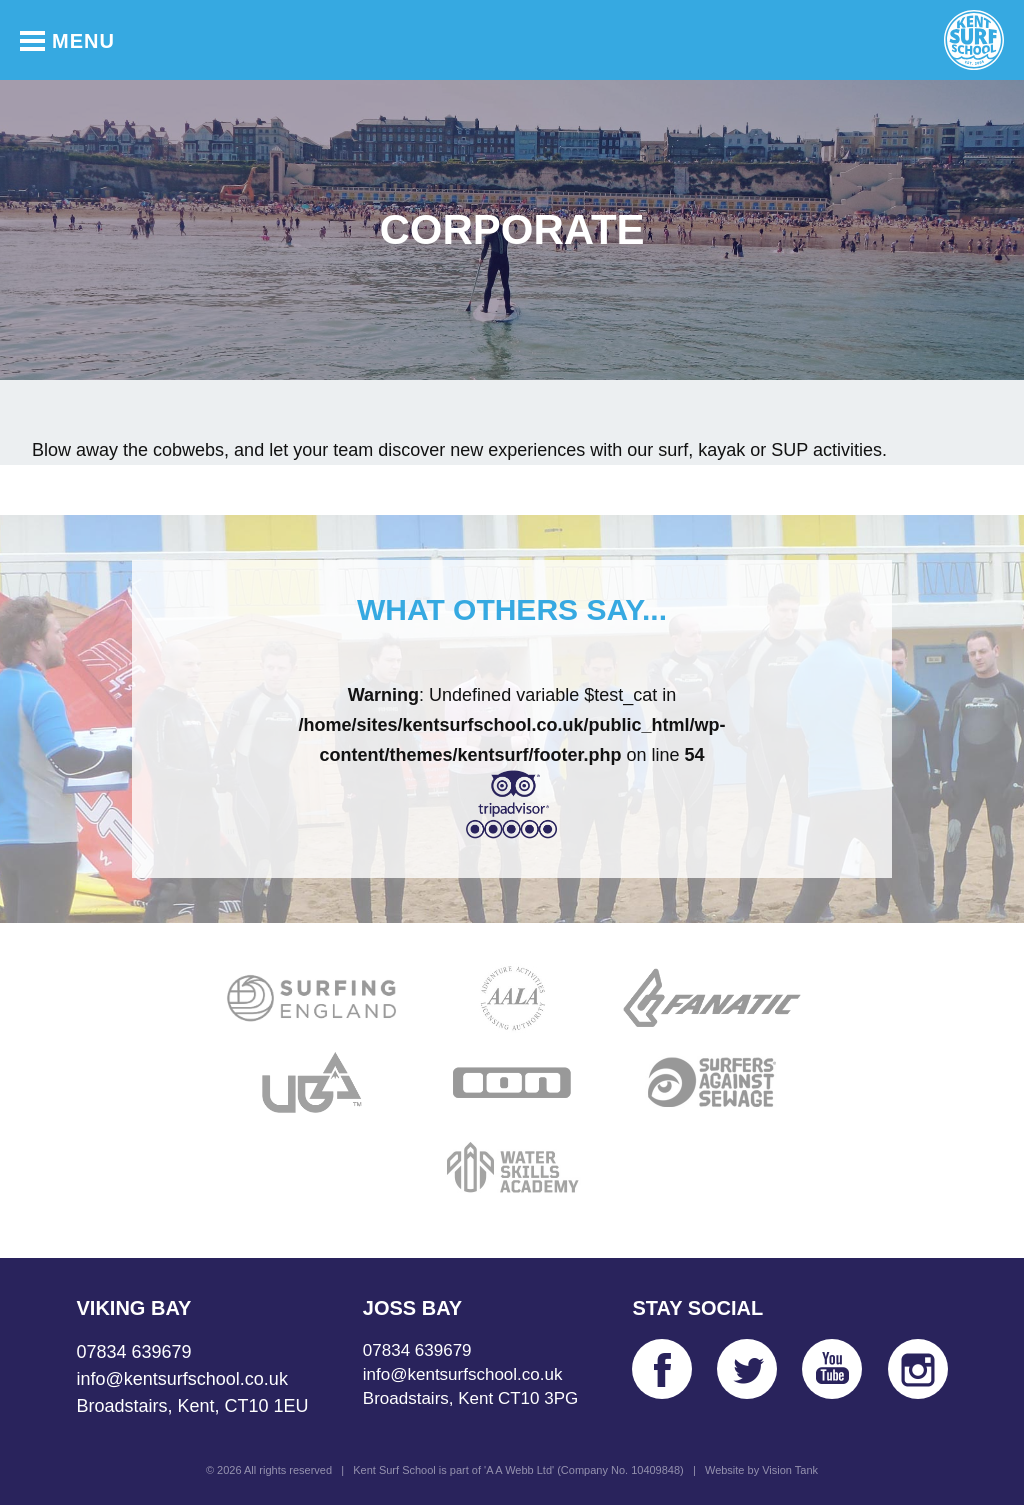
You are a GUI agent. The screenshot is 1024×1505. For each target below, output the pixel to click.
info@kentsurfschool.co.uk (182, 1379)
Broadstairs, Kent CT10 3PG (470, 1398)
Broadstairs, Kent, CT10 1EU (193, 1406)
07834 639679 (134, 1352)
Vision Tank (790, 1470)
